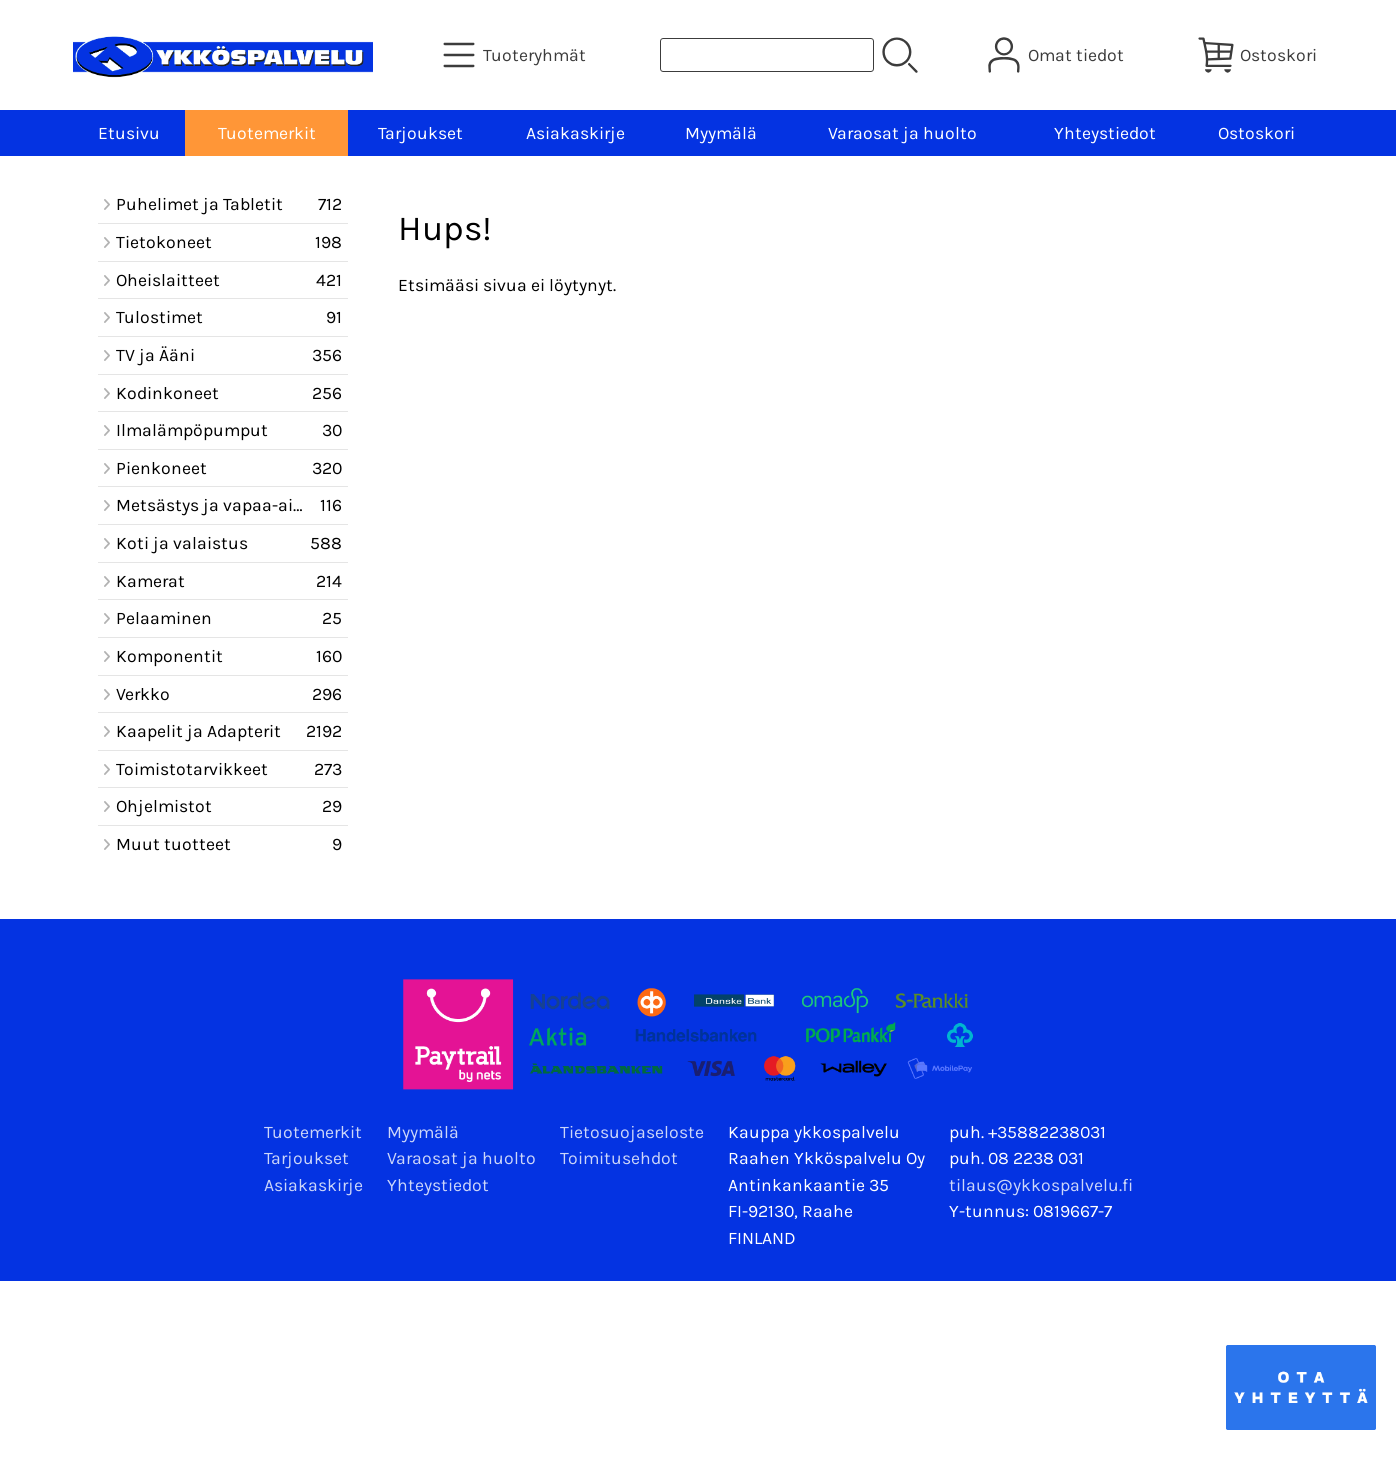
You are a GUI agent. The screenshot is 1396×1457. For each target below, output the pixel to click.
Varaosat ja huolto (902, 133)
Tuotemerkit (267, 133)
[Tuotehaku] (767, 55)
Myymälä (721, 133)
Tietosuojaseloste (632, 1132)
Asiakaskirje (575, 133)
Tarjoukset (420, 133)
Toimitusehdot (619, 1158)
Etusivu (129, 133)
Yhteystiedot (1105, 133)
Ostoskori (1256, 133)
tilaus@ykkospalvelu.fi (1041, 1185)
